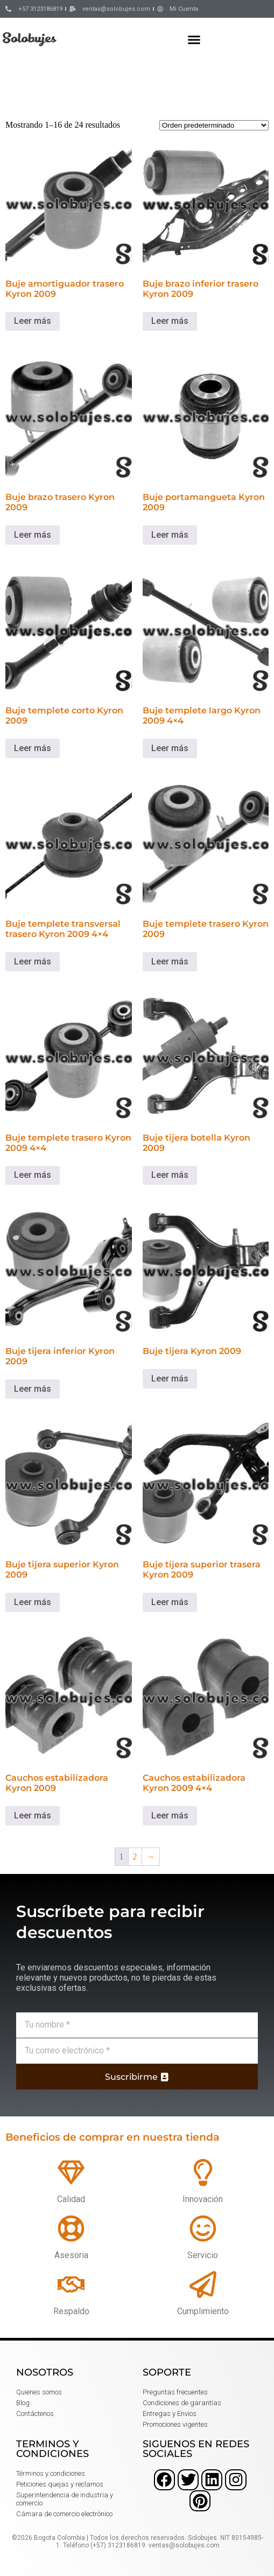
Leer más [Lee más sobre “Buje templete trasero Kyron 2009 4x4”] (32, 1175)
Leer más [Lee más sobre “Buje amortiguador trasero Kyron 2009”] (32, 321)
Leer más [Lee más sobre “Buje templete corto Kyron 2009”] (32, 748)
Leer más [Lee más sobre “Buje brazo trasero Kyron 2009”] (32, 535)
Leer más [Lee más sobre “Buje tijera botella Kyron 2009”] (169, 1175)
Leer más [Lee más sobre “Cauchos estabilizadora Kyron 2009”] (32, 1815)
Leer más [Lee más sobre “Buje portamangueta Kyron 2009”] (169, 535)
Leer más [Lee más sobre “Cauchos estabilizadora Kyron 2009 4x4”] (169, 1815)
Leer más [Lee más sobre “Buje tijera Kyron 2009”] (169, 1378)
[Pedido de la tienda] (214, 125)
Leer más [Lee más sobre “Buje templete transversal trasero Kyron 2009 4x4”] (32, 961)
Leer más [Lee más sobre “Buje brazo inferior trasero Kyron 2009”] (169, 321)
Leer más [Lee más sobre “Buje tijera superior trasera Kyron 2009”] (169, 1602)
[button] (194, 39)
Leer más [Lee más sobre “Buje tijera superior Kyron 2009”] (32, 1602)
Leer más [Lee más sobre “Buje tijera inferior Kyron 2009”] (32, 1389)
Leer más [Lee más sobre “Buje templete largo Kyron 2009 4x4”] (169, 748)
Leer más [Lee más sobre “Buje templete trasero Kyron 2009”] (169, 961)
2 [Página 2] (135, 1856)
